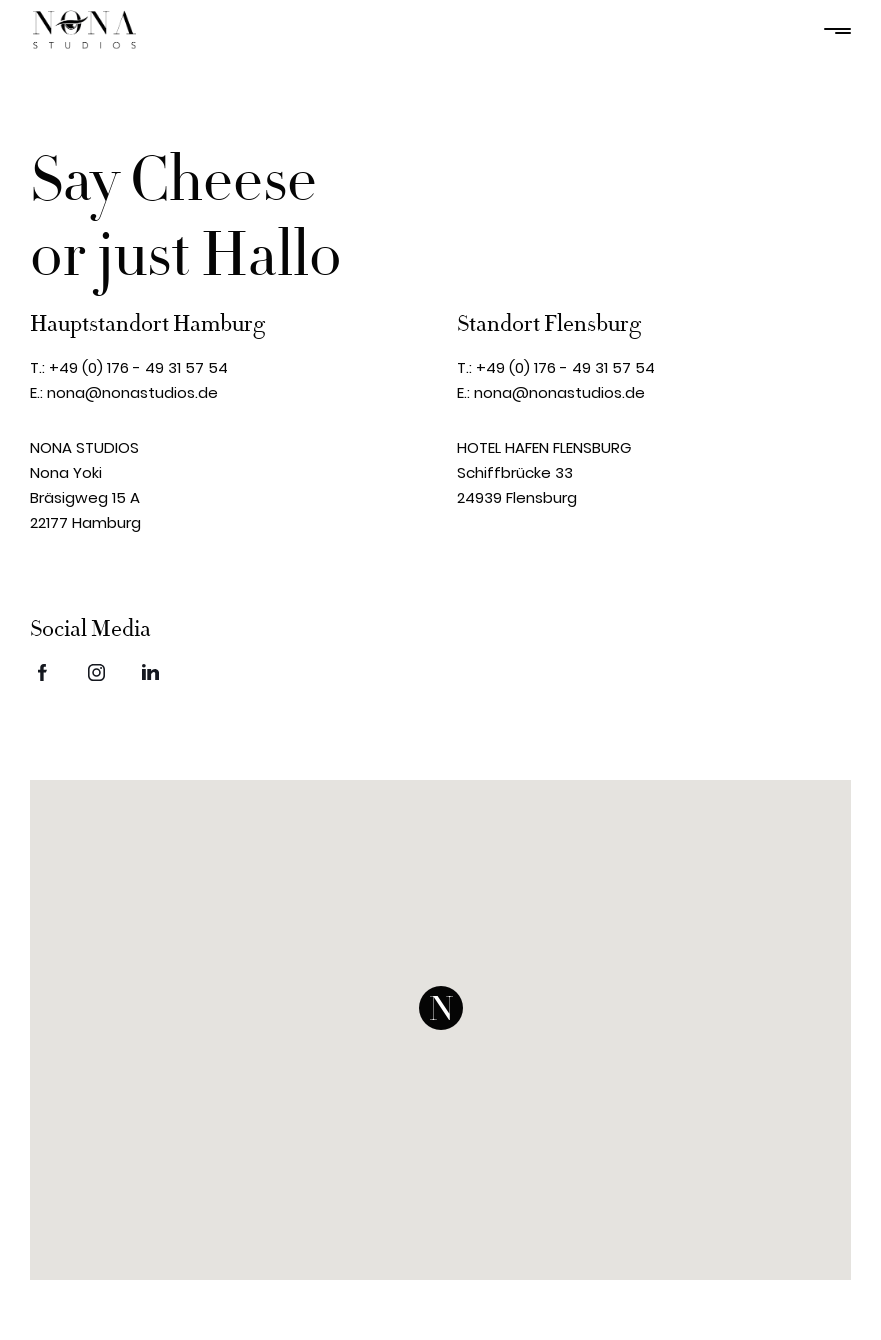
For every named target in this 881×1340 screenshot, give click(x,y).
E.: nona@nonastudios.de (124, 392)
